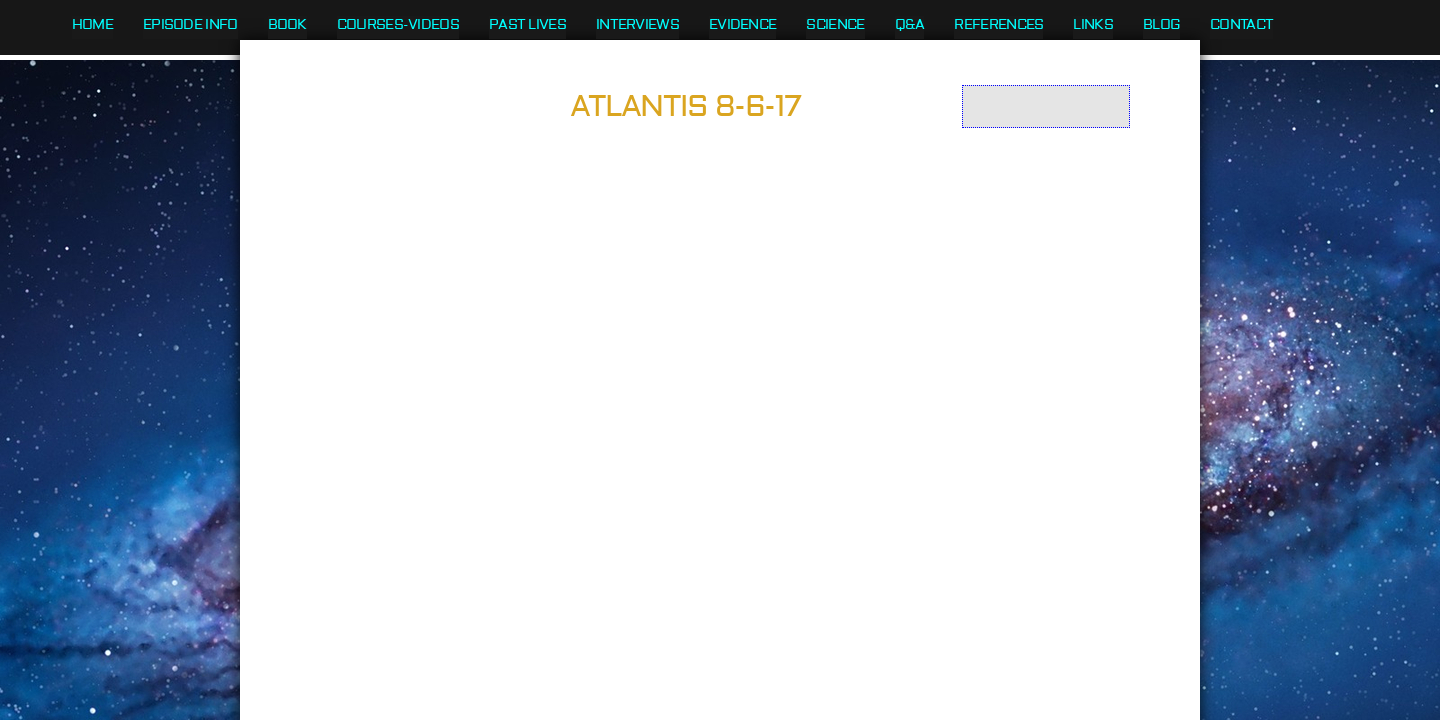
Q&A (910, 25)
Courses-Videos (398, 25)
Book (287, 25)
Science (835, 25)
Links (1093, 25)
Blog (1161, 25)
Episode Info (190, 25)
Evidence (742, 25)
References (998, 25)
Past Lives (527, 25)
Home (92, 25)
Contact (1241, 25)
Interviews (637, 25)
